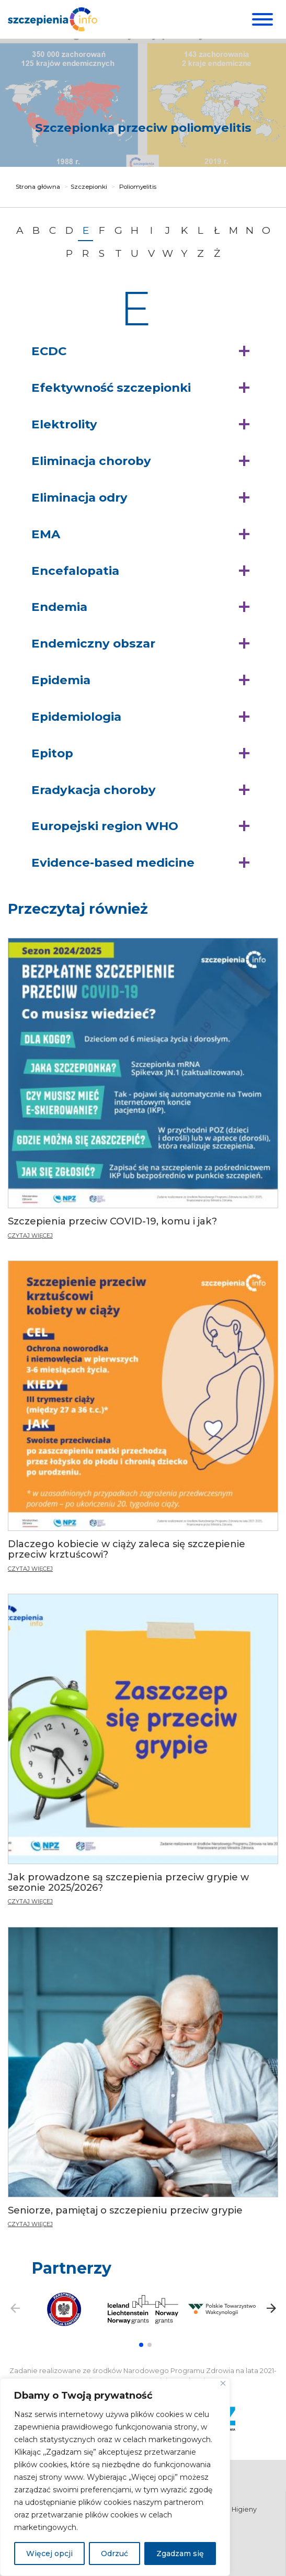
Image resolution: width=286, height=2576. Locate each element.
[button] (143, 351)
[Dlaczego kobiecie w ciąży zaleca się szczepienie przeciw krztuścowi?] (143, 1418)
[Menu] (261, 19)
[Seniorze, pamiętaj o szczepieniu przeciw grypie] (143, 2076)
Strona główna (38, 186)
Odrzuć (114, 2553)
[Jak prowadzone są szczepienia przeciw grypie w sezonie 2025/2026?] (143, 1750)
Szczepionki (89, 186)
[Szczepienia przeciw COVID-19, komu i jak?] (143, 1092)
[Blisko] (223, 2383)
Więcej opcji (49, 2553)
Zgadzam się (180, 2553)
